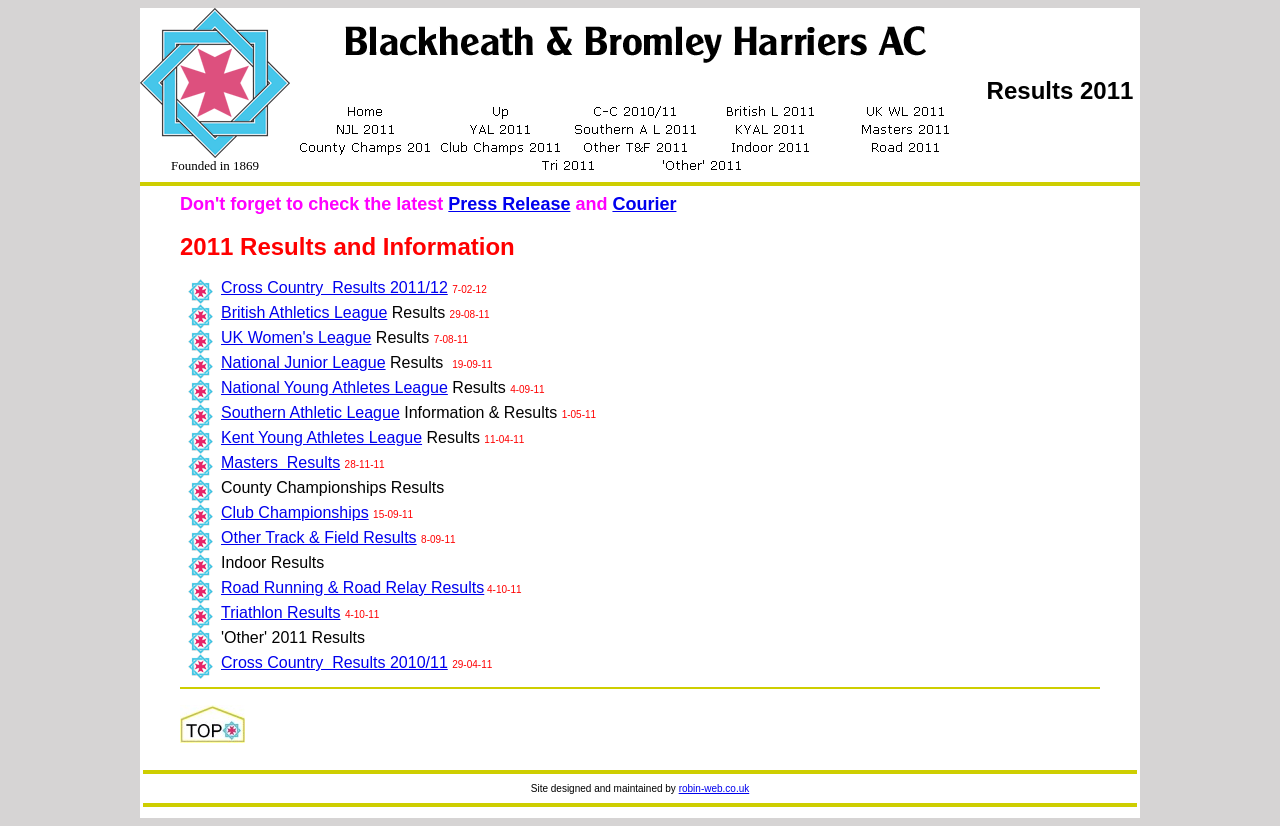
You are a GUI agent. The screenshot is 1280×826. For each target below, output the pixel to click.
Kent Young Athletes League (321, 437)
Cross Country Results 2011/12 (334, 287)
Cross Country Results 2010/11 (334, 662)
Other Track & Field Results (319, 537)
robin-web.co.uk (714, 788)
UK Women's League (296, 337)
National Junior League (303, 362)
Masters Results (280, 462)
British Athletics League (304, 312)
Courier (644, 204)
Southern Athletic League (310, 412)
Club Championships (295, 512)
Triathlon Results (280, 612)
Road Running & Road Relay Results (352, 587)
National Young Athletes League (334, 387)
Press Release (509, 204)
